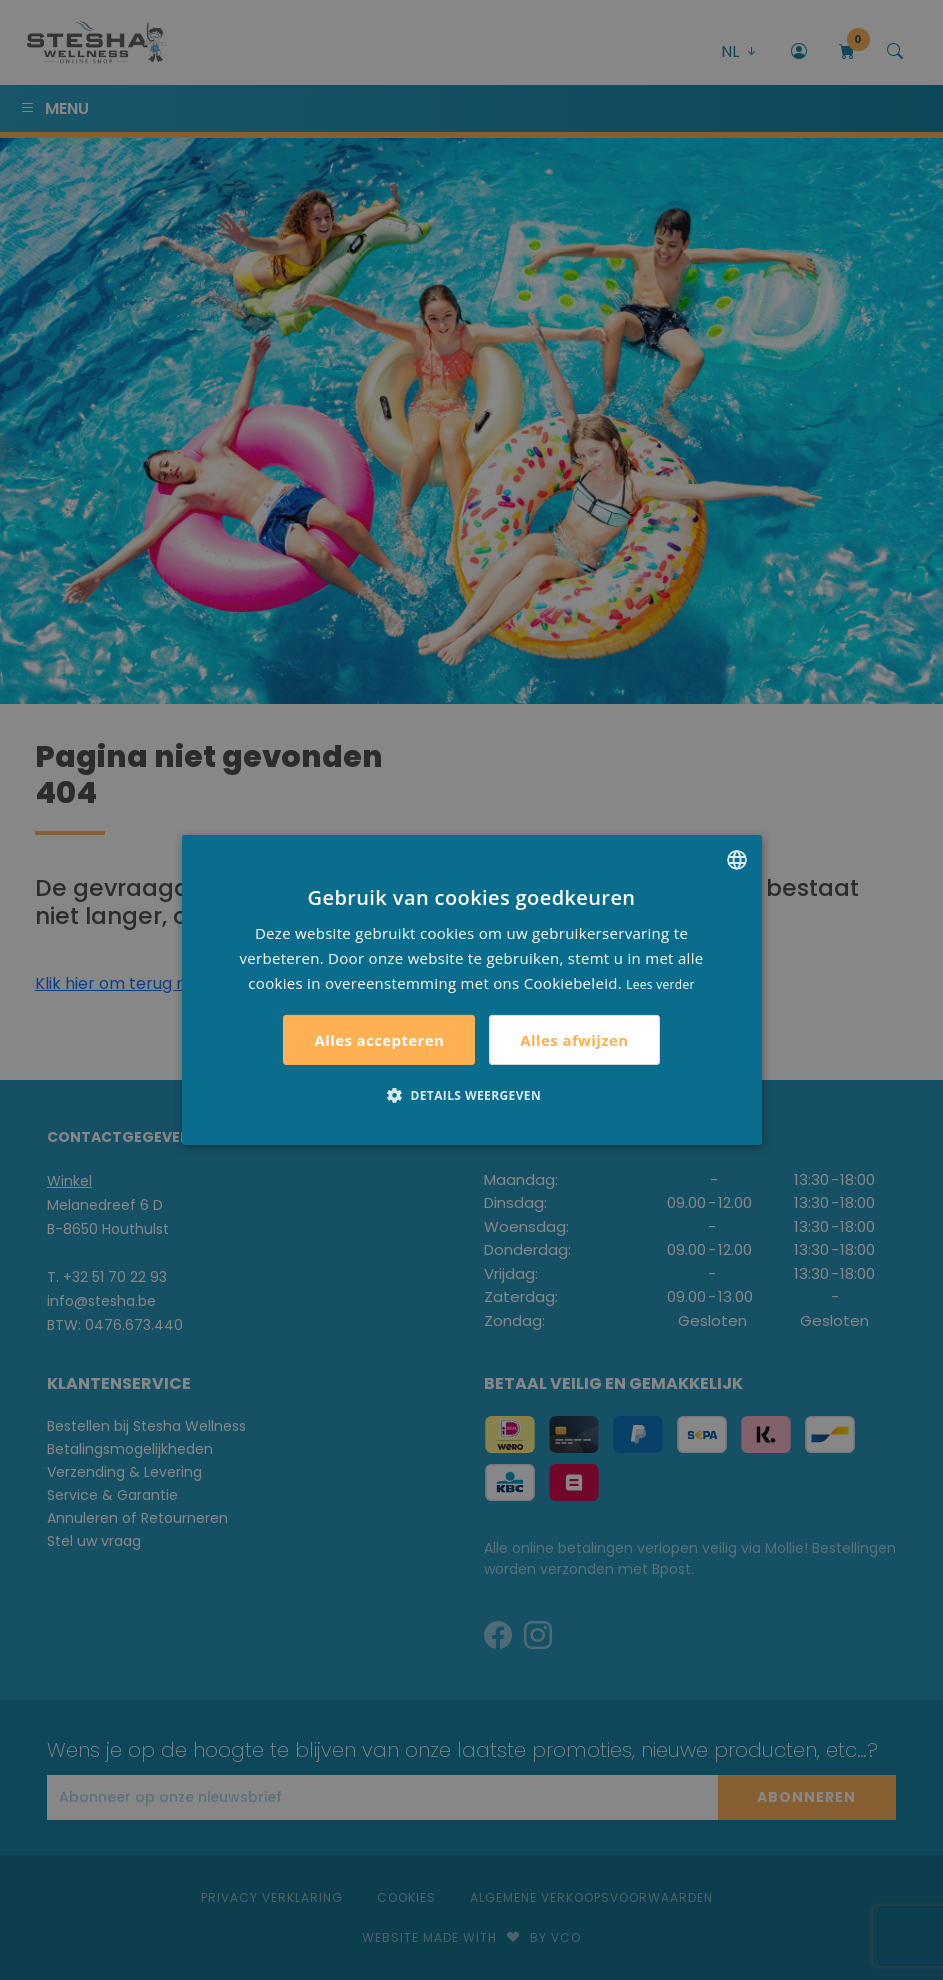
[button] (471, 1095)
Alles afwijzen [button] (574, 1040)
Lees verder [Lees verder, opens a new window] (660, 983)
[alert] (471, 990)
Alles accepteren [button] (379, 1040)
